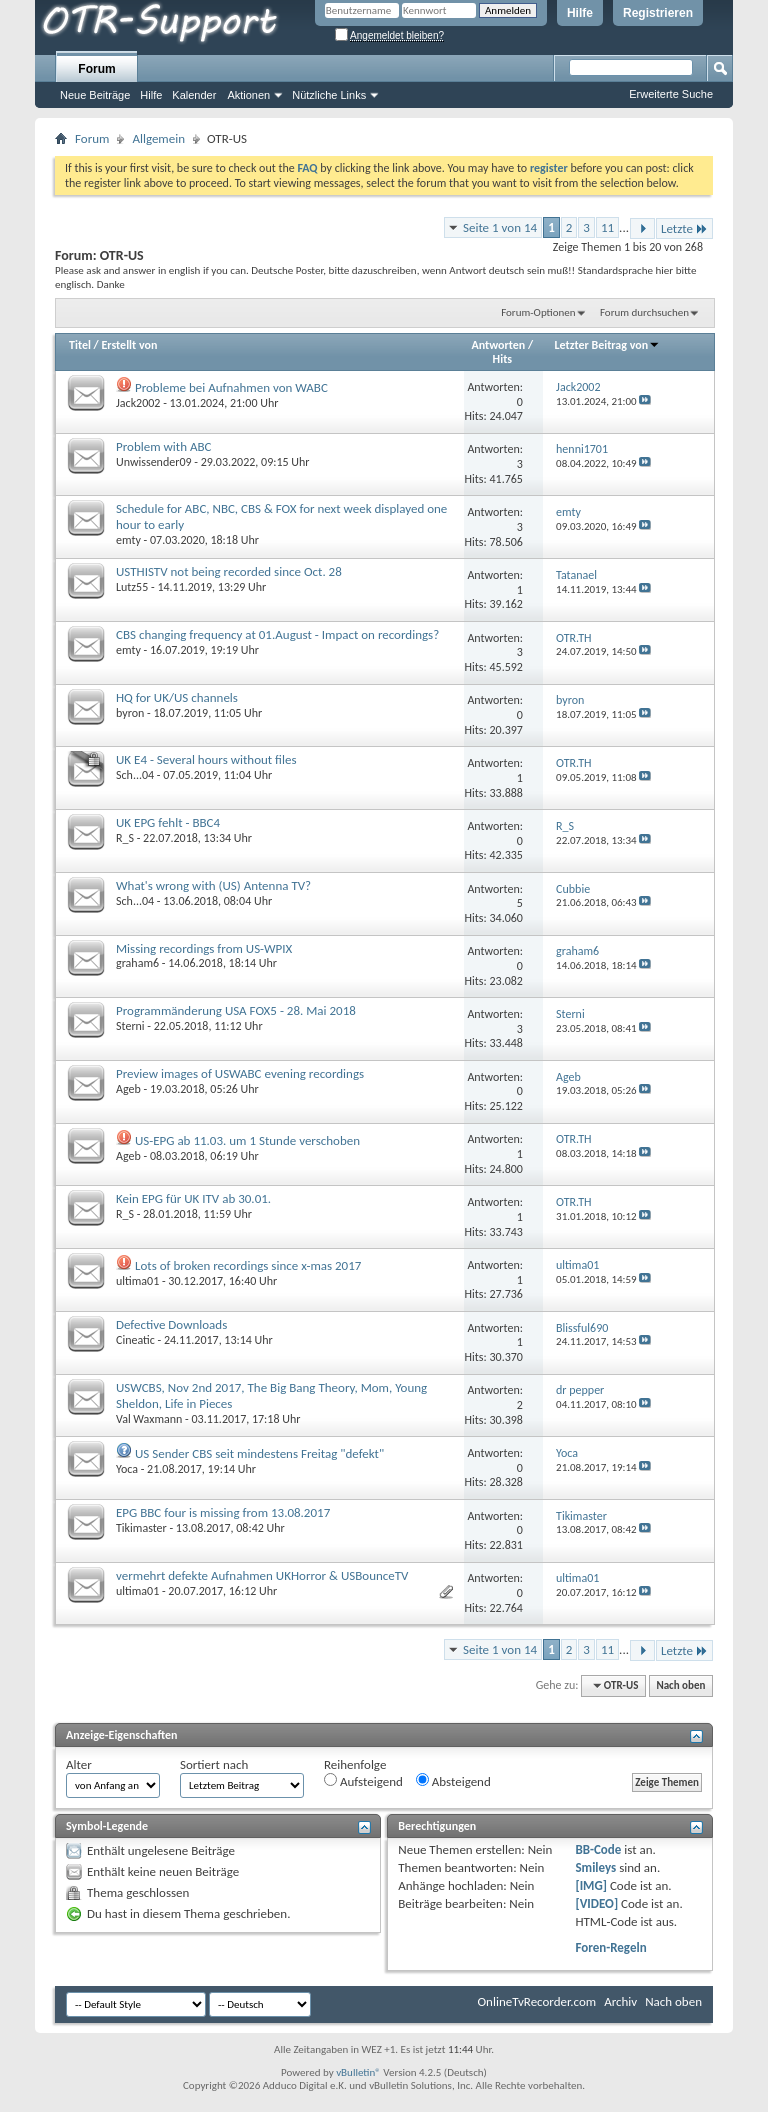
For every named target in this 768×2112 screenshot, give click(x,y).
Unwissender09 (154, 462)
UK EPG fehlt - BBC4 (168, 822)
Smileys (595, 1867)
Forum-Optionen (538, 312)
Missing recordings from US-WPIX (204, 948)
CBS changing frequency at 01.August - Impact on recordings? (277, 634)
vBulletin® (358, 2072)
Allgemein (158, 138)
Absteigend (453, 1781)
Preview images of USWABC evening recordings (240, 1073)
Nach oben (680, 1685)
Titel (80, 345)
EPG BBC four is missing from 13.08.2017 (223, 1512)
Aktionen (248, 95)
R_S (125, 838)
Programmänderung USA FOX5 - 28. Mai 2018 (236, 1010)
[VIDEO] (596, 1903)
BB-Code (598, 1849)
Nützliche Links (329, 95)
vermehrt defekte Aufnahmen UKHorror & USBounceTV (262, 1575)
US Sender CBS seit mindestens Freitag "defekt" (259, 1453)
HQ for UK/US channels (177, 697)
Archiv (620, 2001)
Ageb (128, 1089)
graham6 (137, 963)
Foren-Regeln (610, 1947)
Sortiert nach (214, 1764)
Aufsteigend (363, 1781)
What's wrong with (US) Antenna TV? (213, 885)
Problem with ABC (163, 446)
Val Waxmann (149, 1419)
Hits (502, 359)
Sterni (130, 1026)
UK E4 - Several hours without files (206, 759)
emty (128, 540)
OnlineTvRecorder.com (537, 2001)
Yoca (127, 1469)
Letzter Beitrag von (608, 345)
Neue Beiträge (95, 95)
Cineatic (135, 1340)
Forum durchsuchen (644, 312)
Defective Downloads (171, 1324)
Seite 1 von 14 (500, 227)
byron (130, 713)
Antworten (499, 345)
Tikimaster (141, 1528)
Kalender (194, 95)
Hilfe (580, 13)
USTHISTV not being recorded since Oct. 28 (229, 571)
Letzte (684, 228)
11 (607, 227)
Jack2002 (138, 403)
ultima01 (137, 1281)
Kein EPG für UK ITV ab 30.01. (193, 1198)
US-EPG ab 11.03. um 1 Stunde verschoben (247, 1140)
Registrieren (658, 13)
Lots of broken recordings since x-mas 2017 (248, 1265)
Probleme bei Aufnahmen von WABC (231, 387)
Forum (96, 69)
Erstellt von (129, 345)
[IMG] (591, 1885)
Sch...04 (135, 775)
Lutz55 (132, 587)
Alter (79, 1764)
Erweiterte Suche (671, 94)
